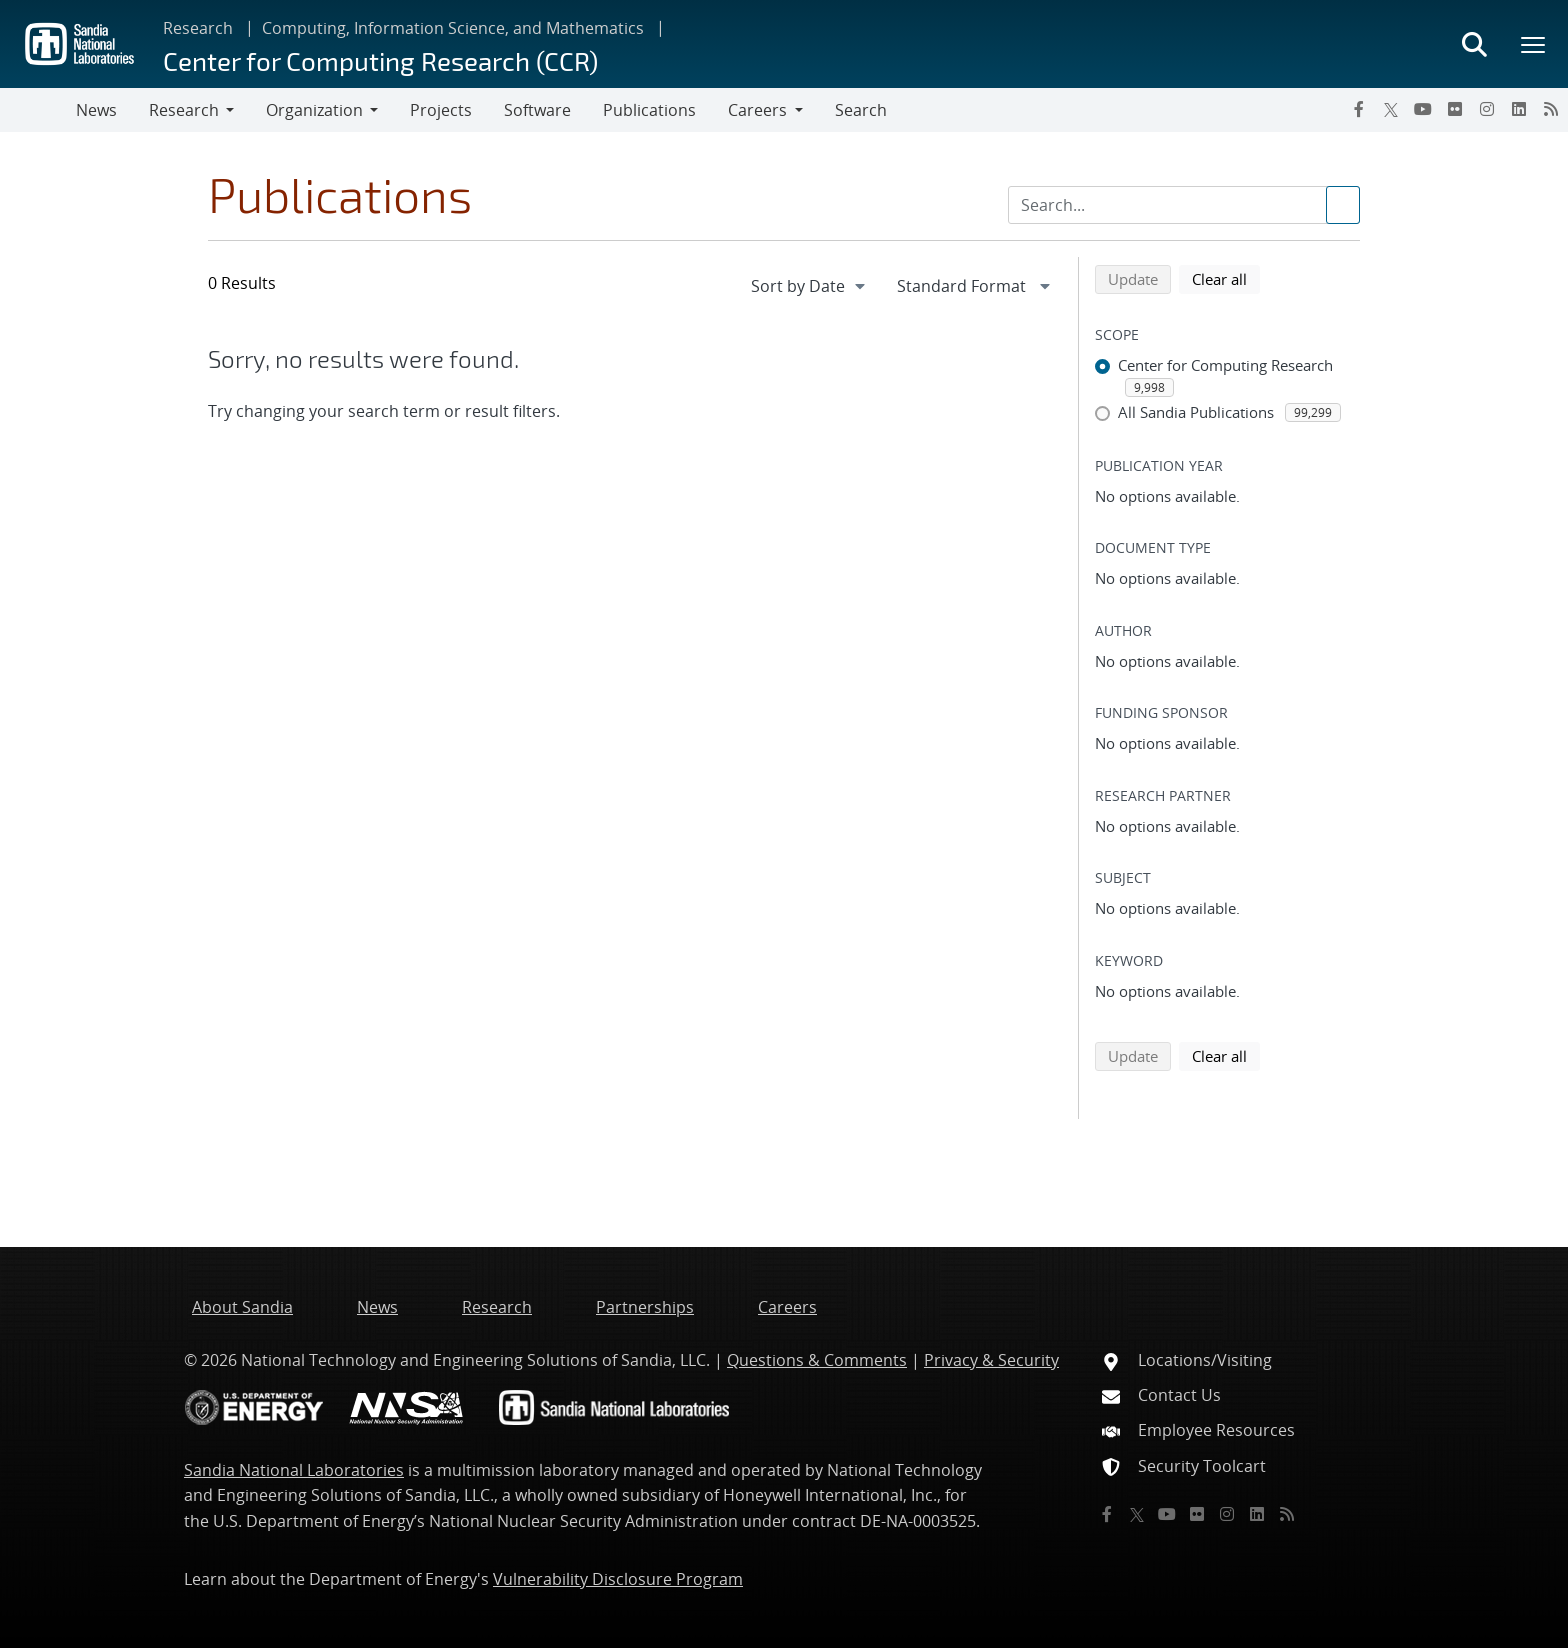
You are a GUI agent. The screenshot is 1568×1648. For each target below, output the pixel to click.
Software (537, 110)
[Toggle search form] (1474, 44)
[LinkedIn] (1519, 109)
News (96, 110)
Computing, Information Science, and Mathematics (453, 28)
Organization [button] (314, 110)
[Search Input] (1184, 205)
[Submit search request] (1343, 205)
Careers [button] (757, 110)
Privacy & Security (991, 1360)
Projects (441, 110)
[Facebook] (1359, 109)
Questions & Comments (817, 1360)
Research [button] (184, 110)
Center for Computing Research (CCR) (380, 60)
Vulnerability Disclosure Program (618, 1579)
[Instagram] (1487, 109)
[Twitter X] (1391, 109)
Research (198, 28)
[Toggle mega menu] (1534, 44)
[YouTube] (1423, 109)
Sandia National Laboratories (294, 1470)
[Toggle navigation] (38, 110)
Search (861, 110)
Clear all (1226, 278)
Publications (649, 110)
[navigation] (810, 286)
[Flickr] (1455, 109)
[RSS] (1551, 109)
